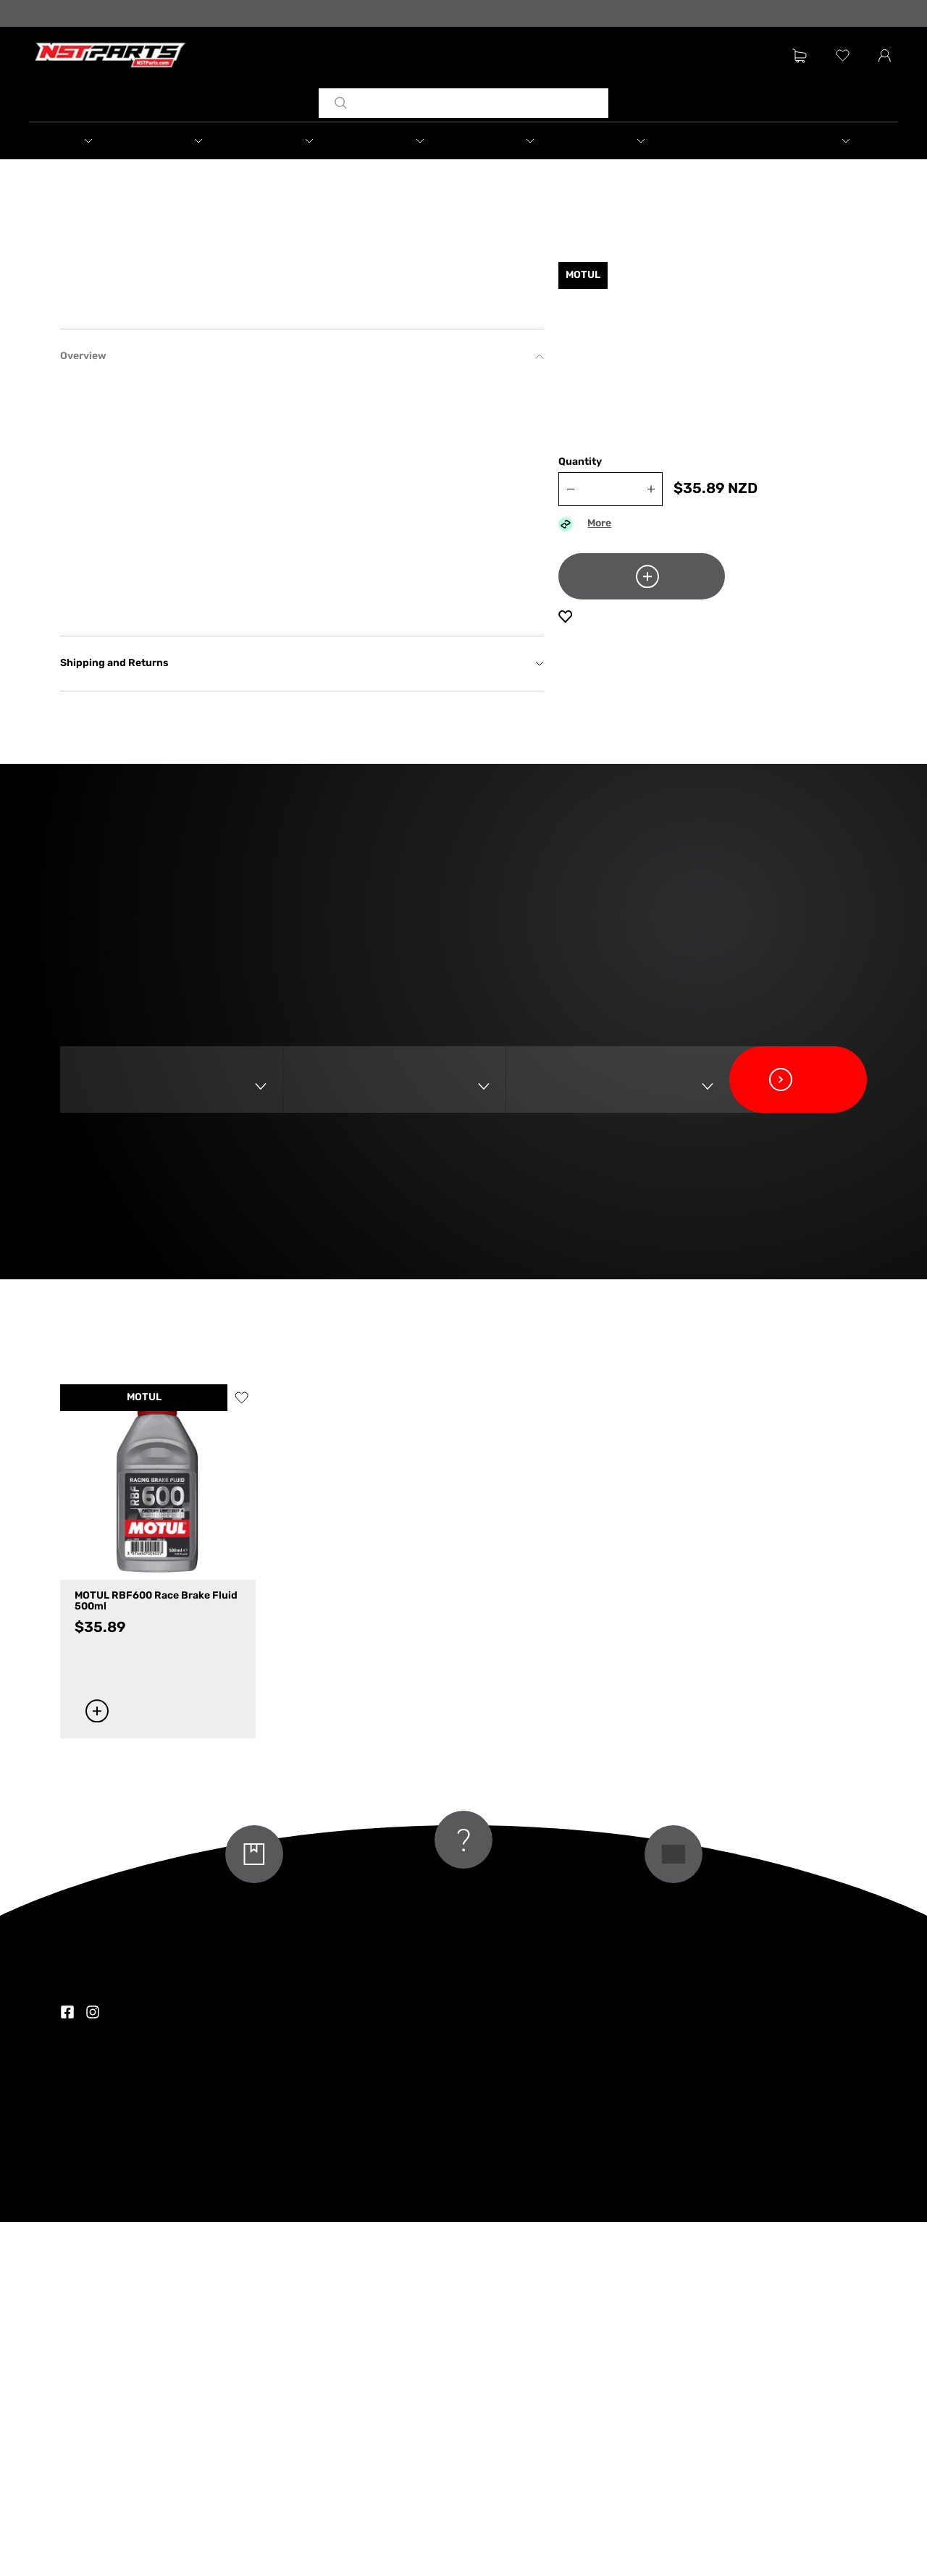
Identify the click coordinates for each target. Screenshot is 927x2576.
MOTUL (144, 1751)
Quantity (580, 467)
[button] (90, 141)
